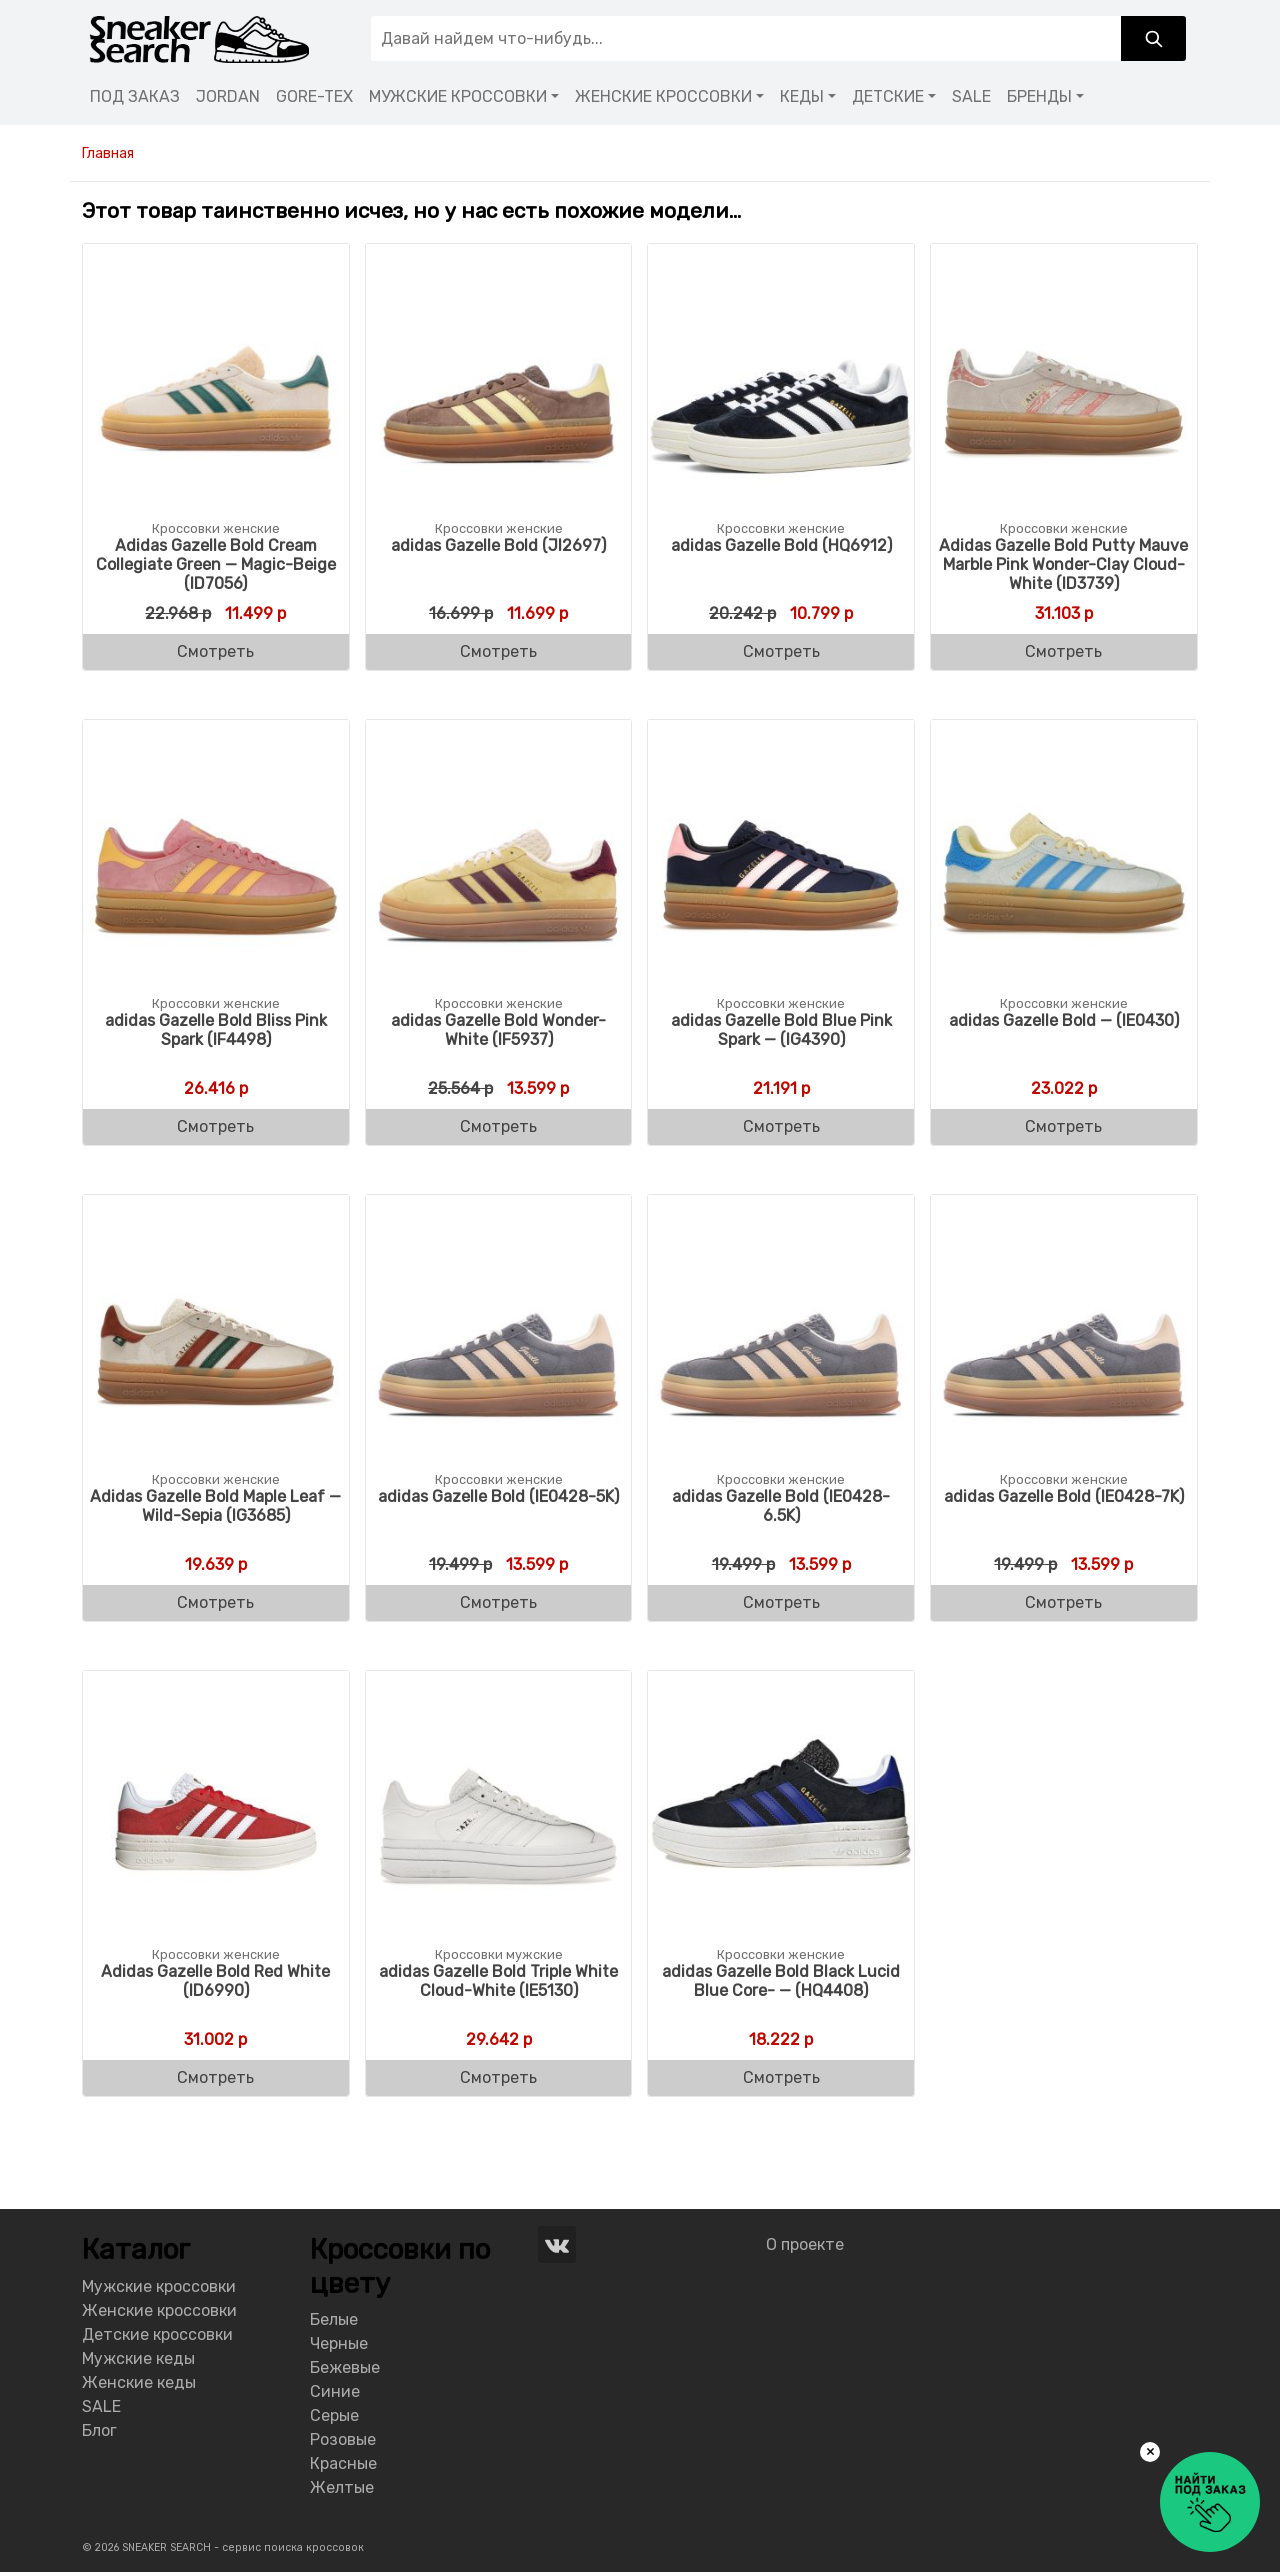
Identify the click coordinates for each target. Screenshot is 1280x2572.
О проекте (805, 2244)
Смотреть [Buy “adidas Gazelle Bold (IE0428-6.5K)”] (781, 1602)
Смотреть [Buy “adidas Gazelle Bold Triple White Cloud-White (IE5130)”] (498, 2077)
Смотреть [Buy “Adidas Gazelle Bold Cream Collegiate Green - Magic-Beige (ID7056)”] (215, 651)
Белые (334, 2319)
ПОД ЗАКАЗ (135, 96)
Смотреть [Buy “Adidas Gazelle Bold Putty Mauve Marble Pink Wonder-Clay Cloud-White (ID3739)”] (1063, 651)
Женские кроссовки (159, 2310)
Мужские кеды (138, 2358)
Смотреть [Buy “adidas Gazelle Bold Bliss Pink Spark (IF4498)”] (215, 1126)
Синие (335, 2391)
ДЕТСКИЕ (888, 96)
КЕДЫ (802, 96)
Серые (334, 2415)
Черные (339, 2343)
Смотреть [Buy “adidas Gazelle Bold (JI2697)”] (498, 651)
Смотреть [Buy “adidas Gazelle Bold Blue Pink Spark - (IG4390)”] (781, 1126)
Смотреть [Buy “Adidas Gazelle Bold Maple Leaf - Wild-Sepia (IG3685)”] (215, 1602)
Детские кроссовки (157, 2334)
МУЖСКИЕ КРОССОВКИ (458, 96)
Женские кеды (139, 2382)
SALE (971, 96)
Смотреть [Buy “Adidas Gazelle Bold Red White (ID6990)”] (215, 2077)
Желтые (342, 2487)
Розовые (343, 2439)
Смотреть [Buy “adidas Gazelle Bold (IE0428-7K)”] (1063, 1602)
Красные (343, 2463)
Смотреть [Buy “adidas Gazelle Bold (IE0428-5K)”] (498, 1602)
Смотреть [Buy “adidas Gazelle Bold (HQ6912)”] (781, 651)
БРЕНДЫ (1039, 96)
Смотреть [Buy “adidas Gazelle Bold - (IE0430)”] (1063, 1126)
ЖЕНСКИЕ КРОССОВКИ (663, 96)
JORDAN (228, 96)
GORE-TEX (314, 96)
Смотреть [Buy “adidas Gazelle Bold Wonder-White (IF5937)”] (498, 1126)
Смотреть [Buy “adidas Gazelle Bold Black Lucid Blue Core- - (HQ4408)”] (781, 2077)
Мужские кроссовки (159, 2286)
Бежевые (345, 2367)
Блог (99, 2430)
